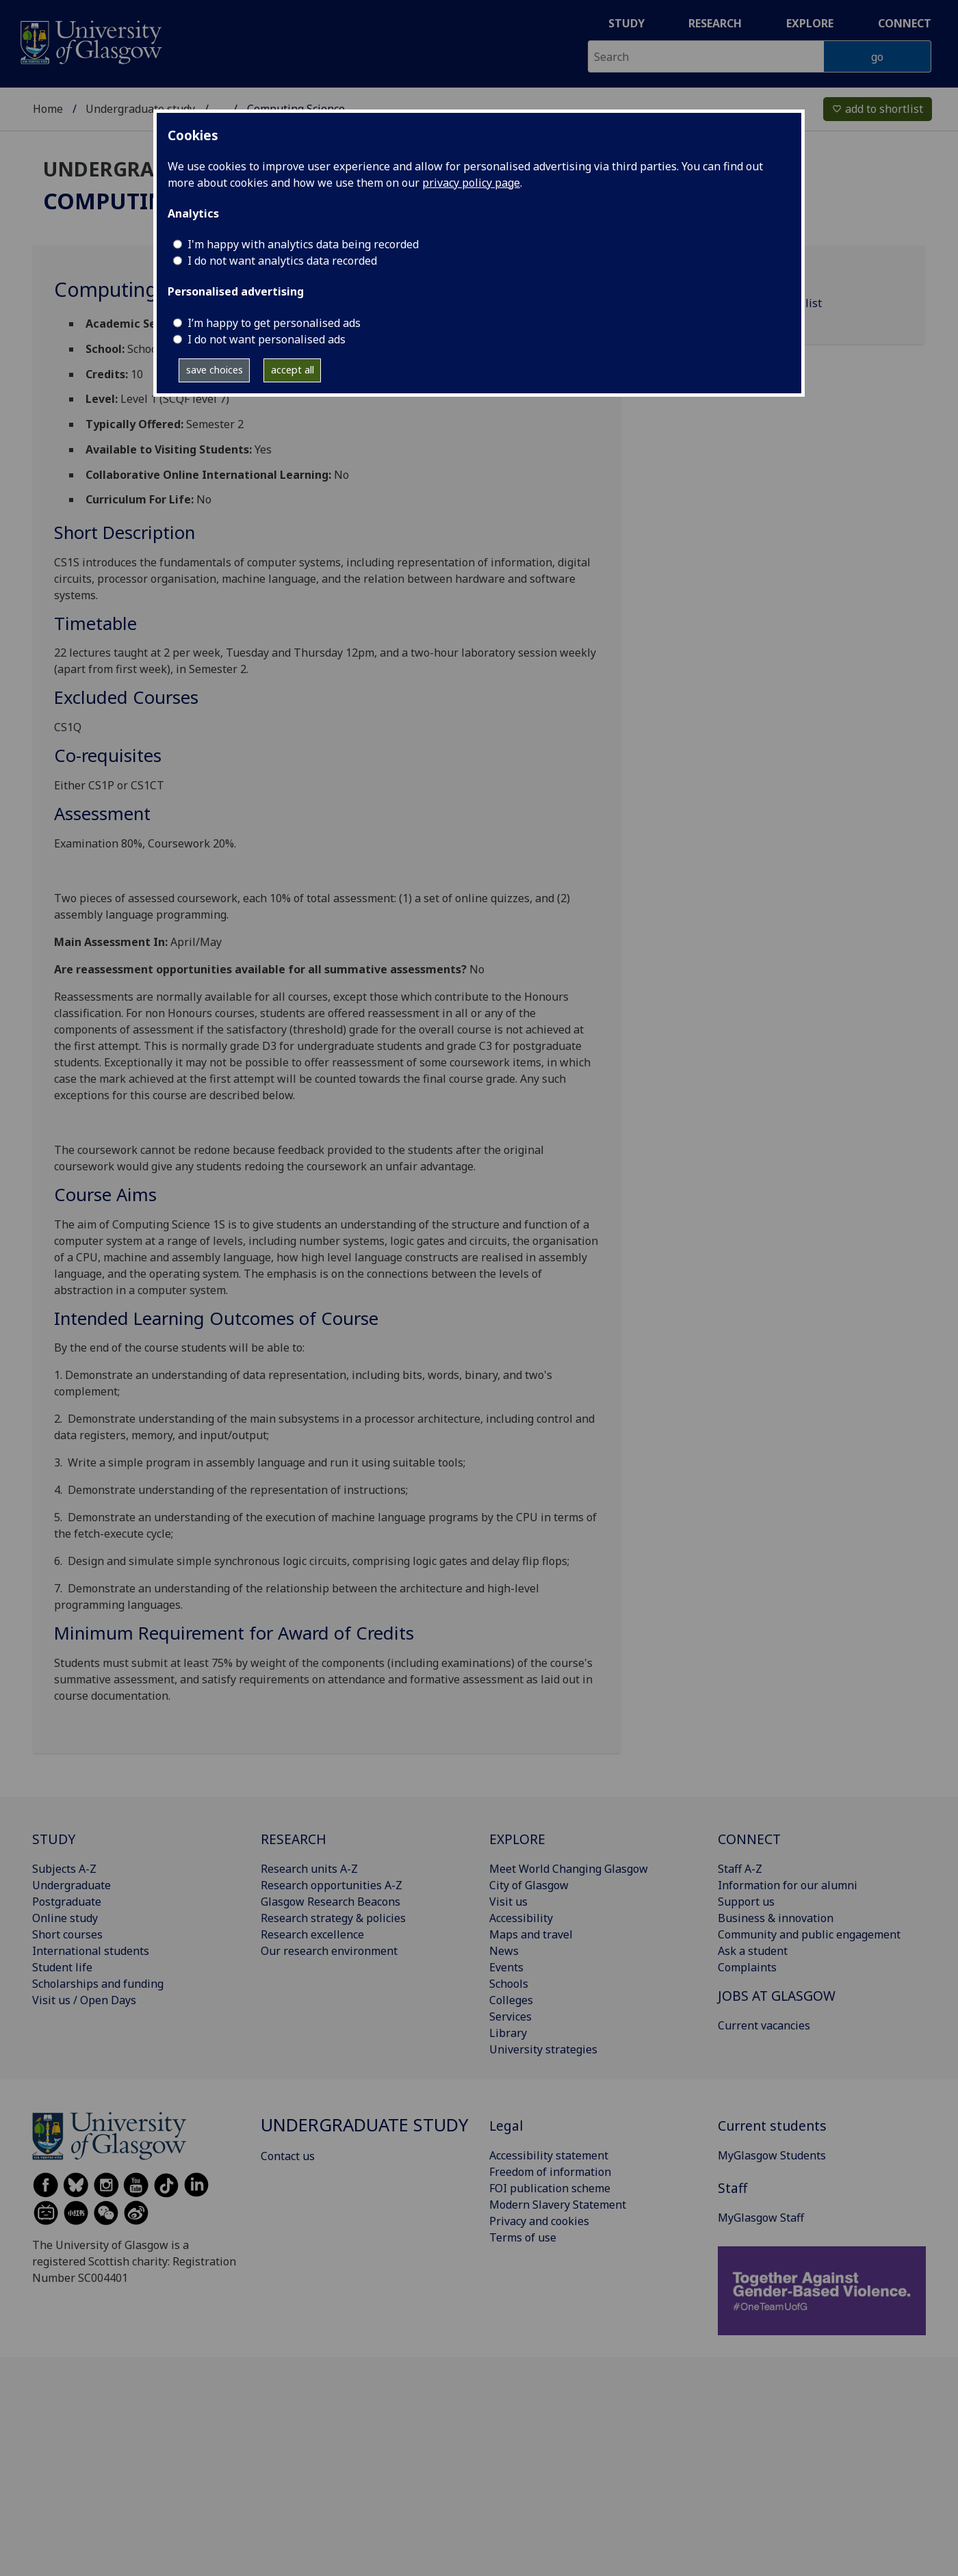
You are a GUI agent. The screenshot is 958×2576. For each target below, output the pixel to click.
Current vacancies (764, 2025)
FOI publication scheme (549, 2188)
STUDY (53, 1839)
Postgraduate (66, 1901)
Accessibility (521, 1918)
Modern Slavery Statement (557, 2204)
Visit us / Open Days (84, 2000)
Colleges (511, 2000)
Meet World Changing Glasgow (568, 1868)
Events (506, 1967)
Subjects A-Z (64, 1868)
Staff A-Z (740, 1868)
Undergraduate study (140, 108)
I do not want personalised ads (266, 339)
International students (90, 1950)
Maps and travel (531, 1934)
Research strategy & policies (333, 1918)
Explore (809, 23)
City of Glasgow (529, 1885)
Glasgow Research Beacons (330, 1901)
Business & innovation (775, 1918)
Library (508, 2032)
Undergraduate (71, 1885)
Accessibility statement (548, 2155)
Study (626, 23)
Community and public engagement (809, 1934)
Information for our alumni (787, 1885)
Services (510, 2016)
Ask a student (753, 1950)
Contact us (288, 2156)
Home (48, 108)
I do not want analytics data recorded (282, 260)
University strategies (543, 2049)
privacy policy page (471, 182)
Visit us (508, 1901)
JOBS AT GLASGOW (777, 1995)
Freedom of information (550, 2171)
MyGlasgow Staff (761, 2217)
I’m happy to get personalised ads (274, 322)
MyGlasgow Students (772, 2155)
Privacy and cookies (539, 2221)
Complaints (747, 1967)
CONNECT (749, 1839)
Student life (62, 1967)
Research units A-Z (309, 1868)
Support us (746, 1901)
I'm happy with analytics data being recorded (303, 244)
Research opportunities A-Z (331, 1885)
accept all (292, 369)
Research (715, 23)
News (504, 1950)
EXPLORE (517, 1839)
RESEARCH (293, 1839)
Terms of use (522, 2237)
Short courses (67, 1934)
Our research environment (329, 1950)
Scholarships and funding (98, 1983)
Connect (904, 23)
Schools (508, 1983)
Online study (65, 1918)
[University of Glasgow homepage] (90, 40)
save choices (214, 369)
